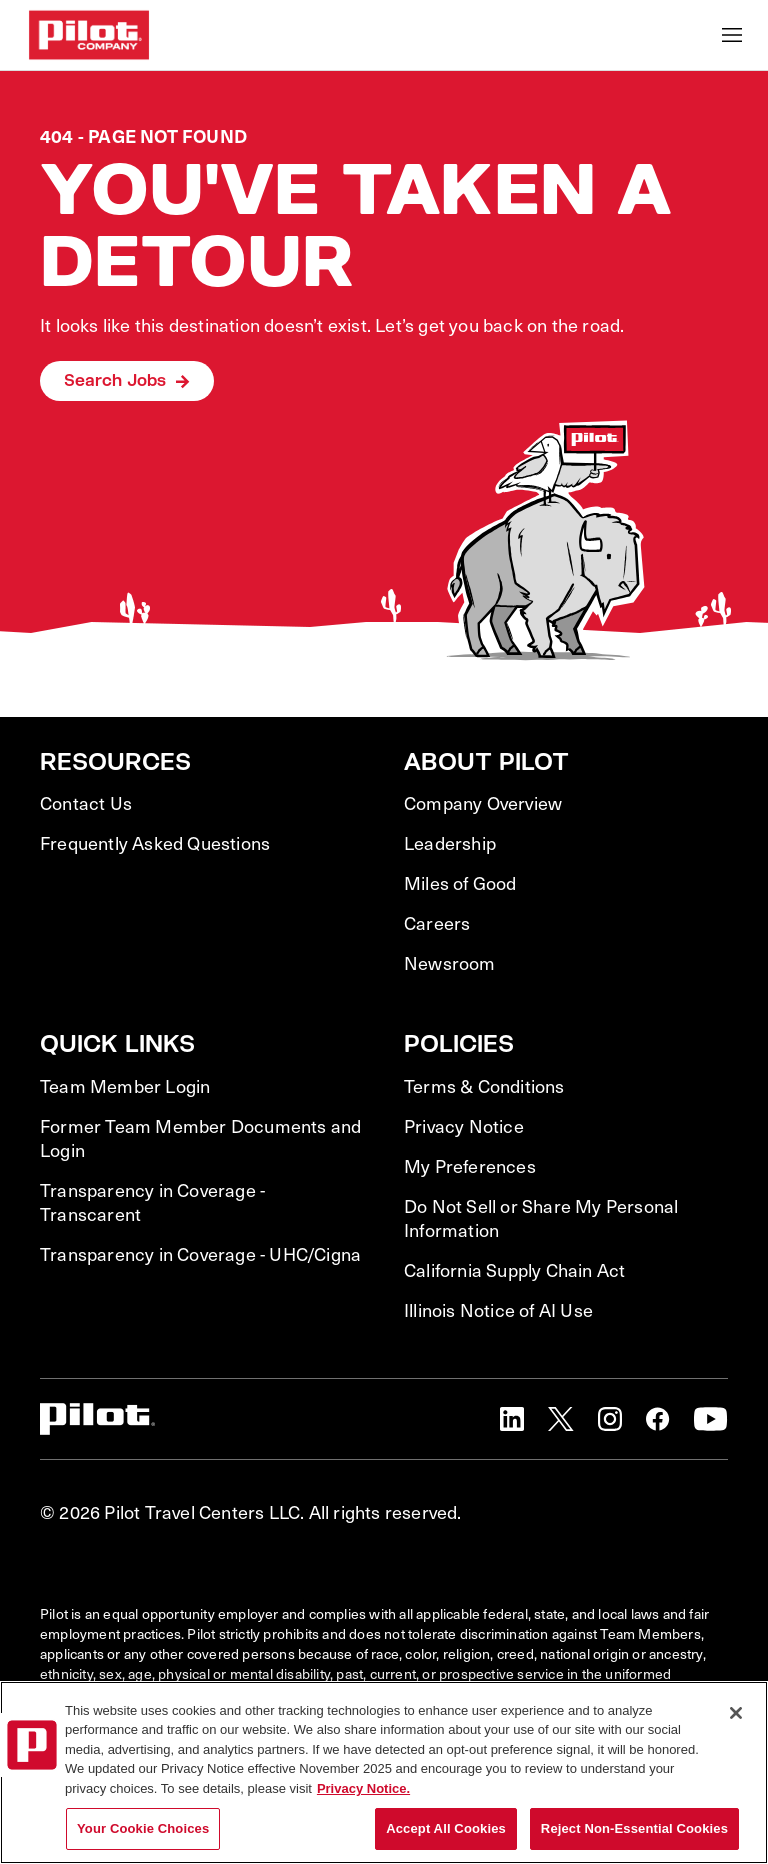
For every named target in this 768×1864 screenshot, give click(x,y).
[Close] (736, 1713)
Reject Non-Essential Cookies (634, 1828)
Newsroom (450, 963)
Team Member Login (125, 1086)
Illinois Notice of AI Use (498, 1310)
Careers (437, 923)
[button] (512, 1419)
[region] (384, 1772)
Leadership (450, 843)
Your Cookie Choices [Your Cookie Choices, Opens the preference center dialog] (143, 1828)
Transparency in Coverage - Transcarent (152, 1202)
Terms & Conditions (484, 1086)
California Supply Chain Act (514, 1270)
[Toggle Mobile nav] (732, 35)
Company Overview (483, 803)
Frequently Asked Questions (155, 843)
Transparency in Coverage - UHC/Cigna (200, 1254)
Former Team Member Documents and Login (200, 1138)
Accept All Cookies (446, 1828)
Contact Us (86, 803)
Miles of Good (460, 883)
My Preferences (470, 1166)
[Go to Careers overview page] (89, 35)
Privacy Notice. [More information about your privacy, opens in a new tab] (363, 1788)
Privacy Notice (464, 1126)
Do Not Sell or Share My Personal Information (541, 1218)
